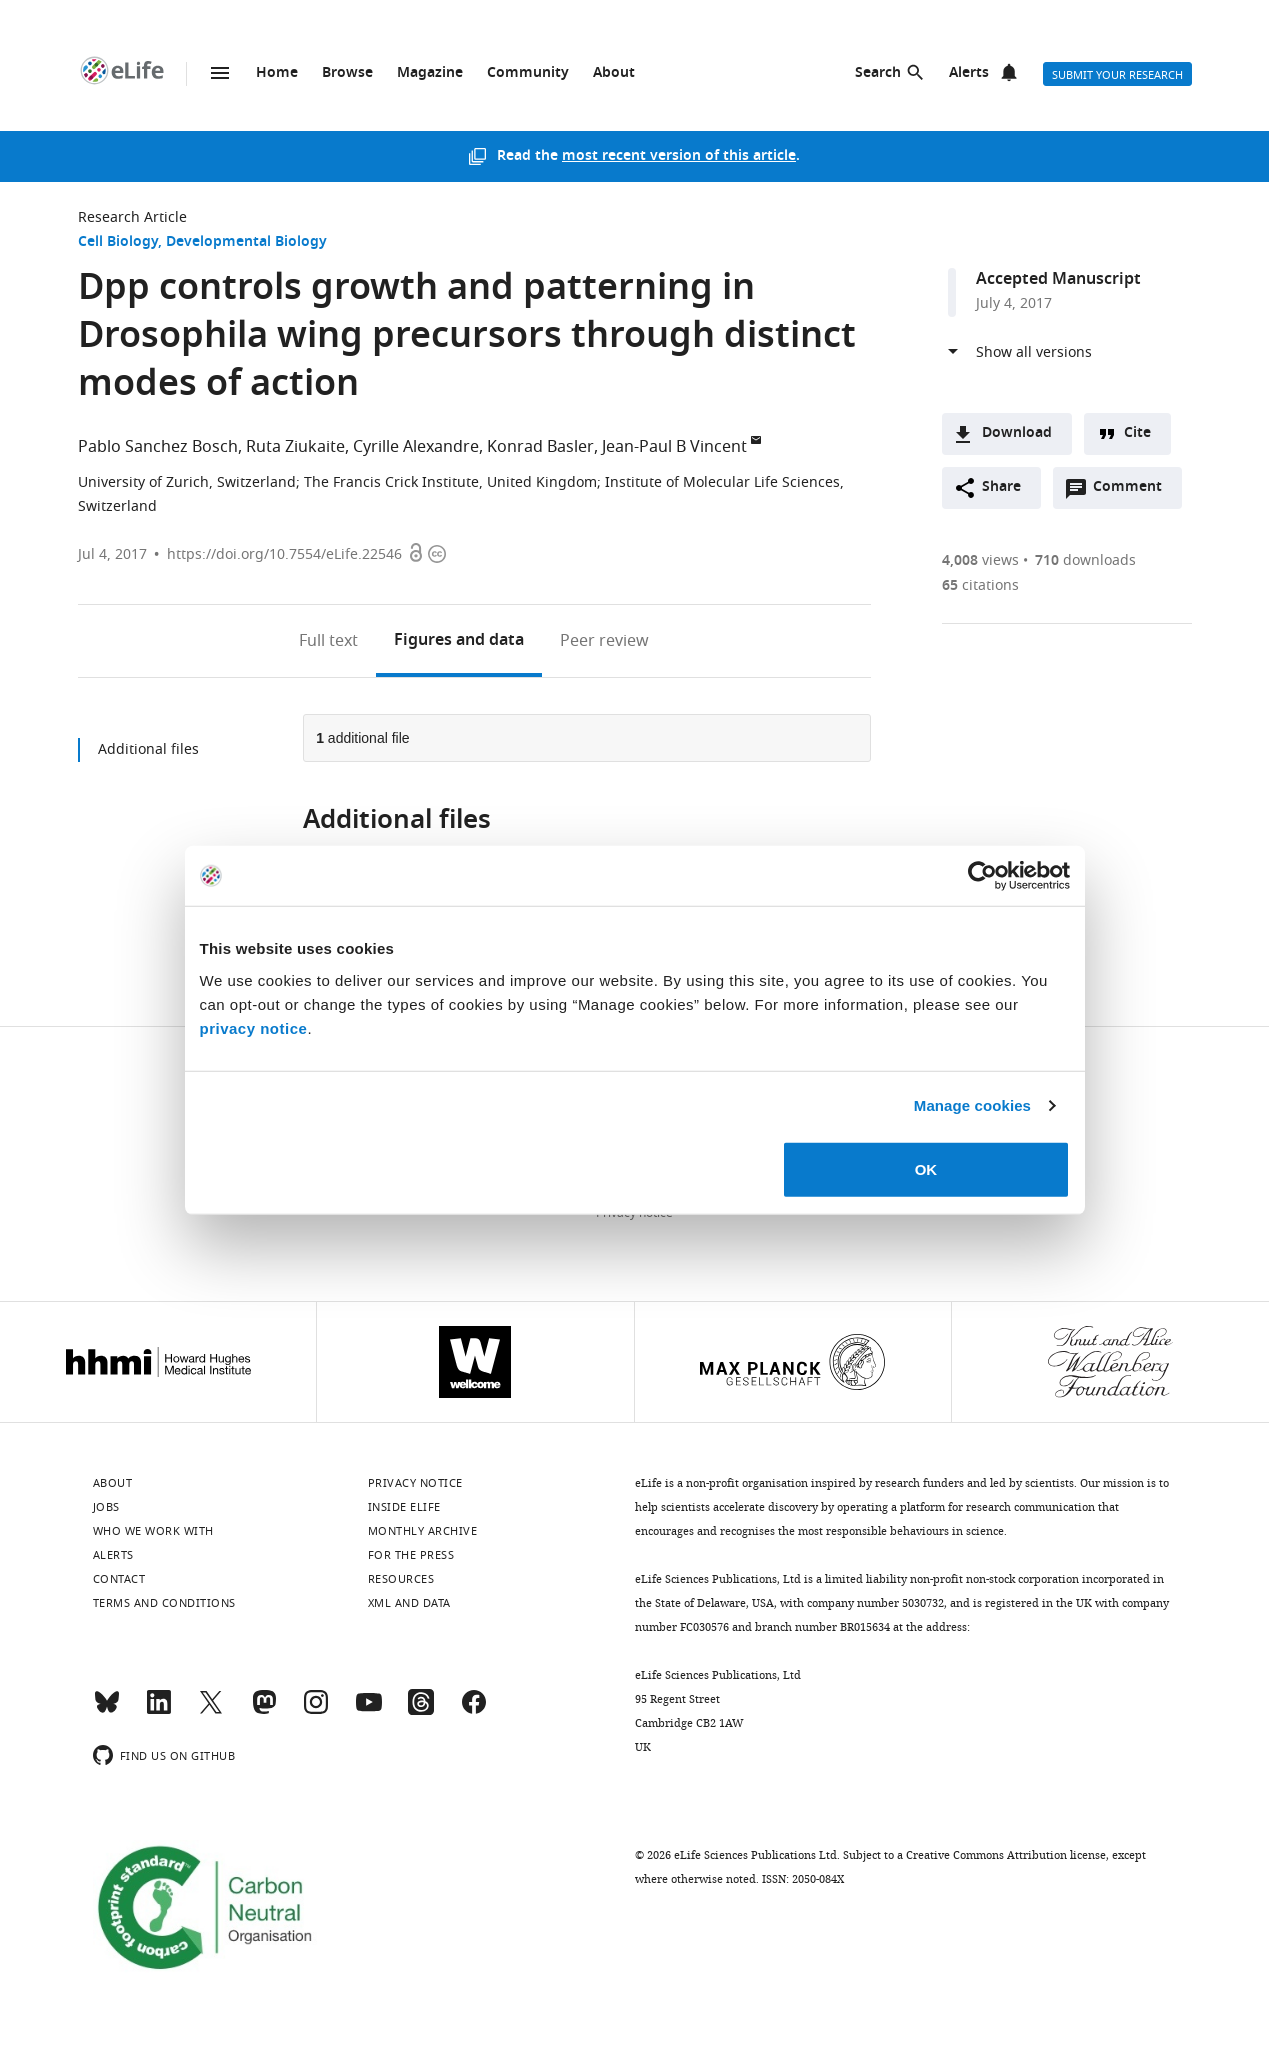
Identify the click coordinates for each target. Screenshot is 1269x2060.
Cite (1137, 433)
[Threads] (421, 1711)
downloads (1085, 560)
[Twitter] (211, 1711)
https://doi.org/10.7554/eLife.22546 (284, 554)
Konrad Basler (540, 447)
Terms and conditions (164, 1603)
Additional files (148, 749)
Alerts (969, 73)
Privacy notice (415, 1483)
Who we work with (153, 1531)
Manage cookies (972, 1105)
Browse (347, 73)
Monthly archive (423, 1531)
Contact (119, 1579)
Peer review (604, 641)
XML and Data (409, 1603)
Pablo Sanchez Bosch (158, 447)
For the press (411, 1555)
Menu (220, 73)
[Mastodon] (264, 1711)
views (980, 560)
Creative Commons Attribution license (1006, 1855)
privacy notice (254, 1027)
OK (926, 1168)
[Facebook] (474, 1711)
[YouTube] (369, 1711)
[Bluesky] (107, 1711)
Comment (1134, 492)
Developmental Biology (246, 242)
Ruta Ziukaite (295, 447)
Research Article (132, 217)
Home (277, 73)
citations (980, 585)
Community (528, 73)
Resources (401, 1579)
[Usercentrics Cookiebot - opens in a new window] (982, 876)
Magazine (430, 73)
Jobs (106, 1507)
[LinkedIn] (159, 1711)
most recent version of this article (679, 156)
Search (878, 73)
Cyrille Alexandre (416, 447)
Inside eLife (404, 1507)
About (614, 73)
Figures (459, 641)
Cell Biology (118, 242)
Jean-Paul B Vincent (674, 447)
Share (1001, 487)
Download (1017, 433)
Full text (328, 641)
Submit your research (1117, 75)
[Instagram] (316, 1711)
